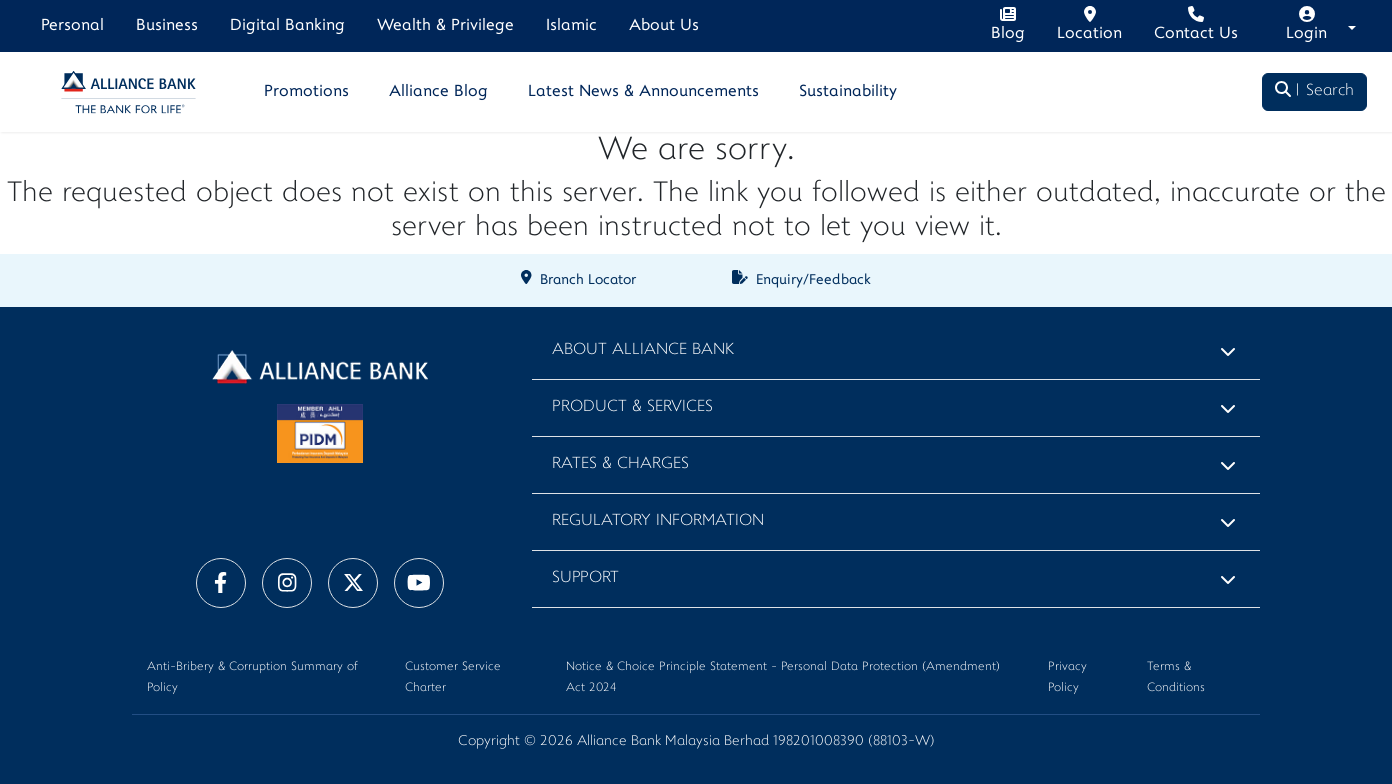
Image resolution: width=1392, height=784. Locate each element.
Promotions (306, 92)
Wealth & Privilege (445, 26)
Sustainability (848, 92)
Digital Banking (287, 26)
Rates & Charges (620, 464)
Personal (72, 26)
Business (167, 26)
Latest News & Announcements (643, 92)
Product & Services (632, 407)
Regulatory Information (658, 521)
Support (585, 578)
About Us (664, 26)
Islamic (571, 26)
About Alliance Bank (643, 350)
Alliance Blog (438, 92)
